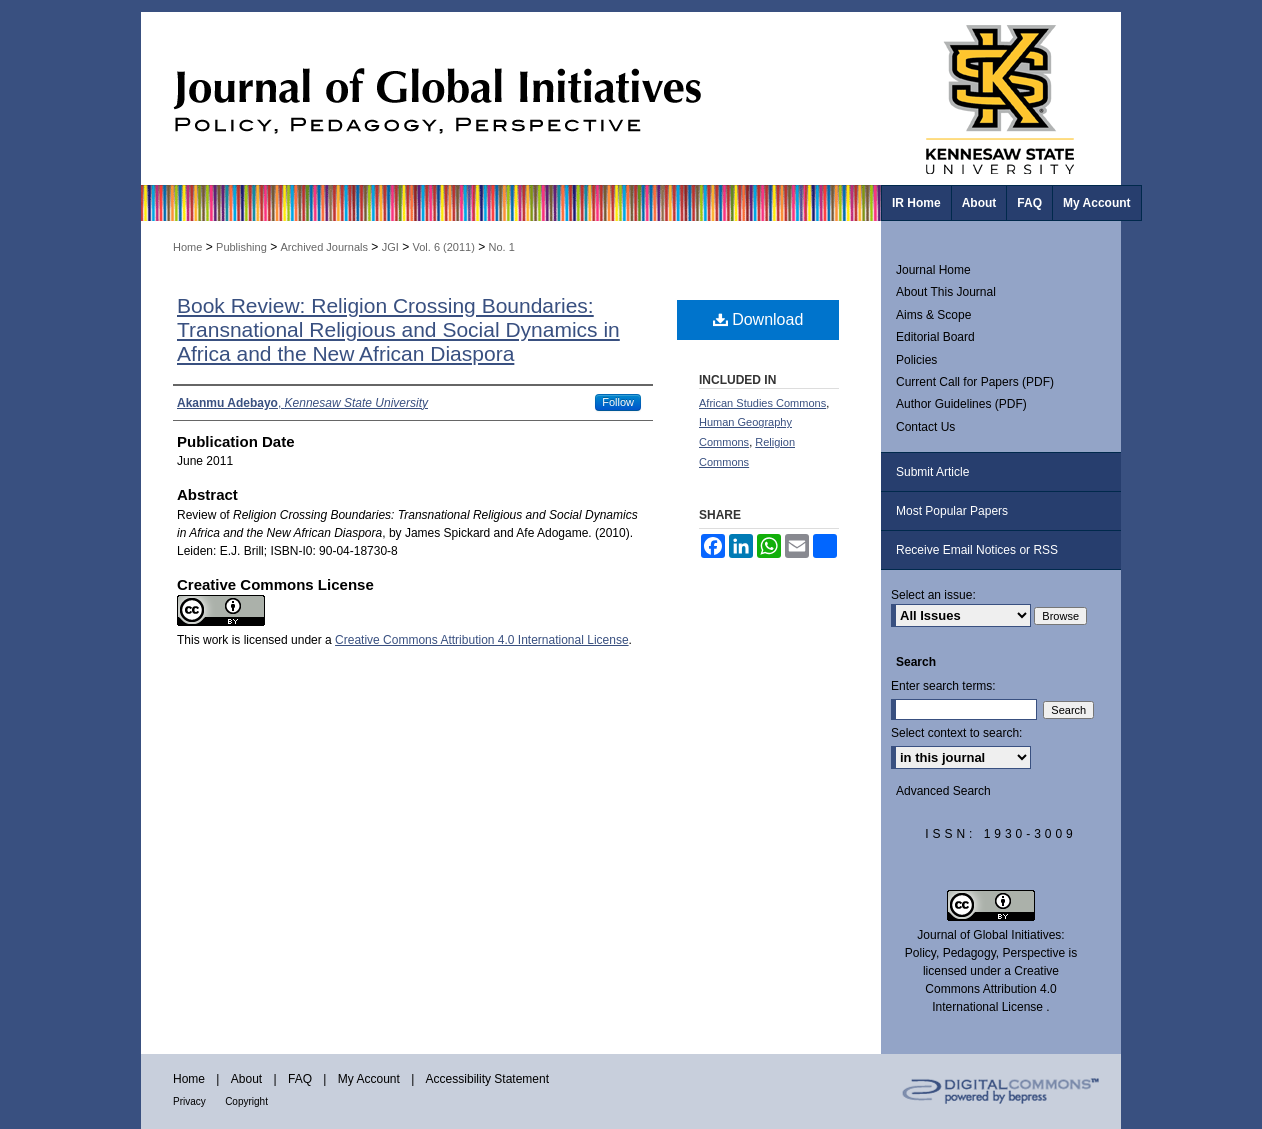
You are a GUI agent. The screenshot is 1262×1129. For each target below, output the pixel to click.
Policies (916, 360)
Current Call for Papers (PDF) (975, 382)
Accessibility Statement (487, 1079)
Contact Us (925, 427)
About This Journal (946, 292)
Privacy (189, 1101)
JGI (390, 247)
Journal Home (933, 270)
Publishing (241, 247)
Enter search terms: (943, 686)
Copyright (246, 1101)
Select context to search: (956, 733)
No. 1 (502, 247)
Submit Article (932, 472)
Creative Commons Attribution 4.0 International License (482, 640)
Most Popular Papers (952, 511)
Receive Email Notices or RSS (977, 550)
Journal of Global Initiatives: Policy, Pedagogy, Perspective (511, 98)
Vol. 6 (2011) (443, 247)
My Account (369, 1079)
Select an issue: (933, 595)
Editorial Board (935, 337)
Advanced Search (943, 791)
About (246, 1079)
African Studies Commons (762, 403)
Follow (618, 402)
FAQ (300, 1079)
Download (758, 319)
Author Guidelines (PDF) (961, 404)
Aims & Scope (933, 315)
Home (187, 247)
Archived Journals (324, 247)
